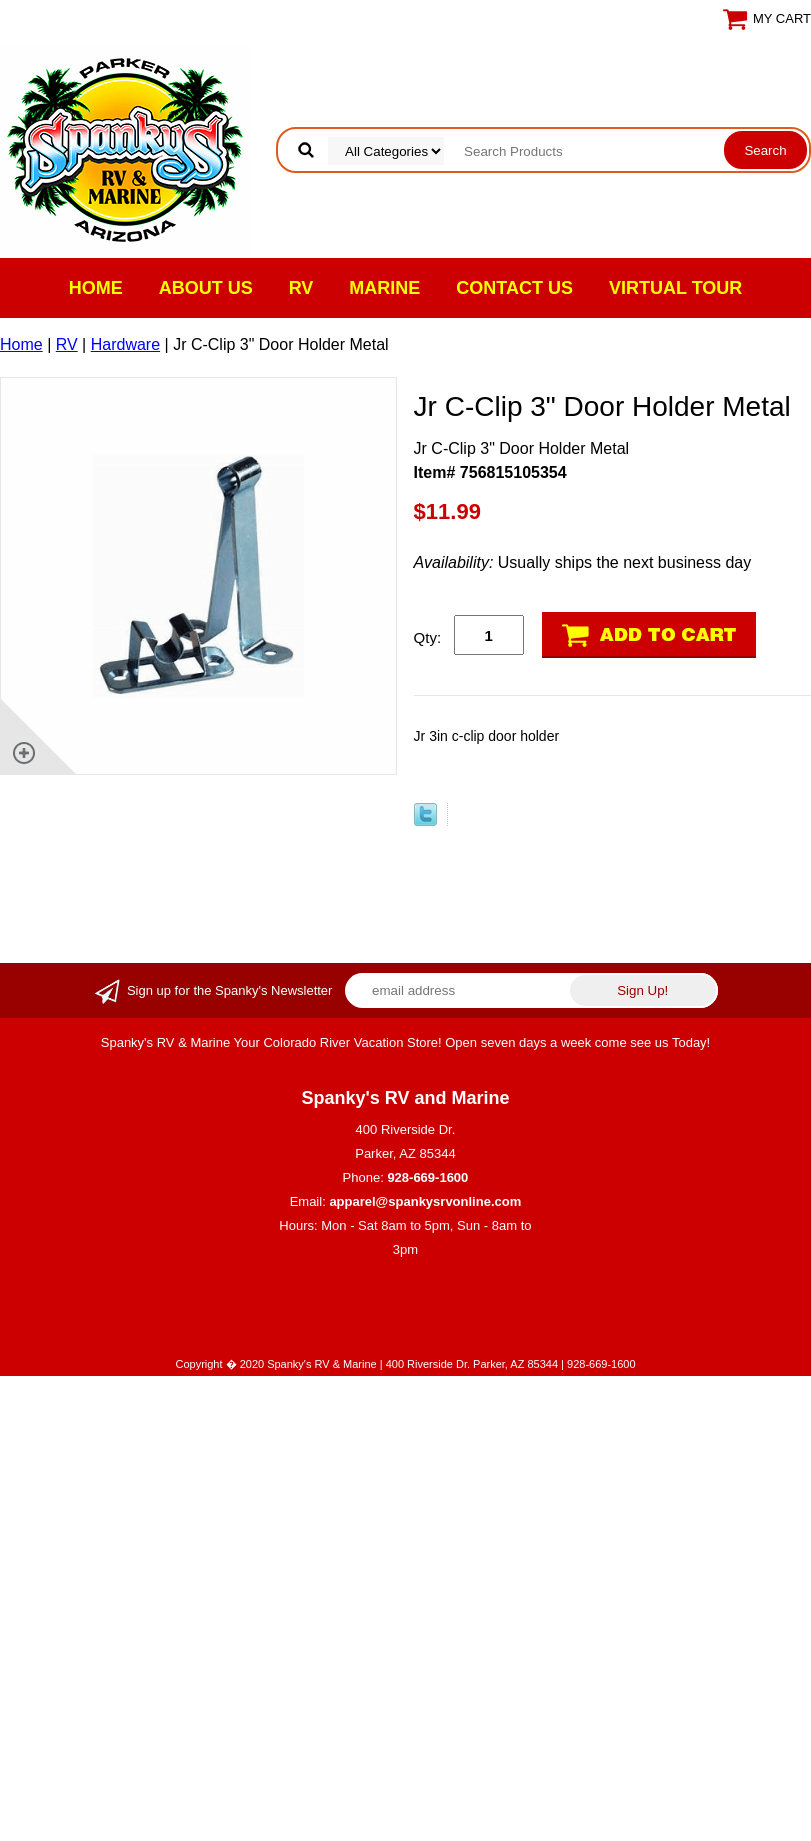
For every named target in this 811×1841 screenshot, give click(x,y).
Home (96, 288)
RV (301, 288)
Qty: (428, 637)
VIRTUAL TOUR (675, 288)
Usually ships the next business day (583, 562)
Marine (384, 288)
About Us (206, 288)
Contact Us (514, 288)
